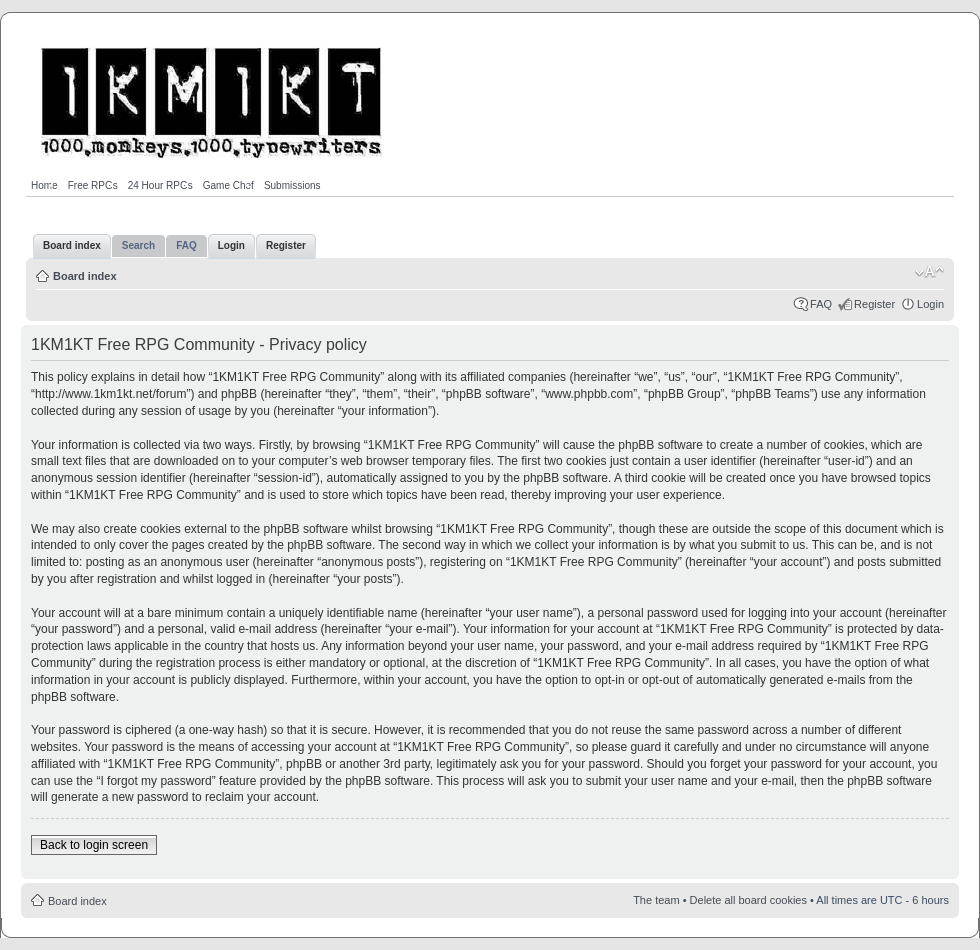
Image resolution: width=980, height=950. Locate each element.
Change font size (929, 272)
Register (874, 304)
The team (656, 900)
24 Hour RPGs (160, 185)
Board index (85, 276)
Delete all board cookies (748, 900)
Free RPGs (93, 185)
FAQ (821, 304)
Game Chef (228, 185)
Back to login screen (94, 845)
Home (44, 185)
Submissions (292, 185)
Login (930, 304)
